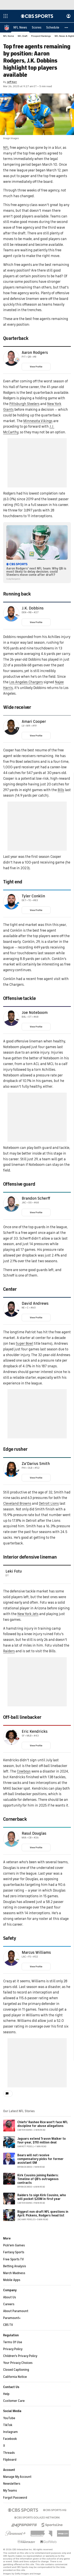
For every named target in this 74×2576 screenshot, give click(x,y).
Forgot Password (15, 2498)
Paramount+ (12, 2318)
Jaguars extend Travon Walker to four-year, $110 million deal (41, 2141)
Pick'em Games (14, 2246)
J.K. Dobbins (33, 608)
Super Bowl (24, 1344)
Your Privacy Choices (18, 2363)
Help (6, 2394)
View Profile (36, 366)
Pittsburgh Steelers (24, 404)
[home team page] (17, 360)
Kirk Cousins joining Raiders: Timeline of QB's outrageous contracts (38, 2179)
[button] (66, 27)
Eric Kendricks (35, 1732)
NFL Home (8, 36)
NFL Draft (22, 36)
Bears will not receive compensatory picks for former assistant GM (40, 2159)
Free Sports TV (13, 2260)
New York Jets (27, 1614)
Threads (9, 2453)
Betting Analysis (14, 2266)
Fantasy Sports (13, 2252)
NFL (6, 148)
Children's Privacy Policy (20, 2356)
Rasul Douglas (34, 1834)
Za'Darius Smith (36, 1464)
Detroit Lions (49, 1504)
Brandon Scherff (36, 1199)
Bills (61, 790)
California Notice (15, 2377)
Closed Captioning (16, 2370)
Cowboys (24, 1771)
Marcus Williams (36, 1953)
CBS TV (8, 2325)
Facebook (10, 2439)
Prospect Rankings (41, 36)
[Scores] (36, 27)
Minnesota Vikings (37, 421)
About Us (9, 2298)
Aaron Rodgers (35, 353)
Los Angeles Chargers (26, 682)
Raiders (9, 1651)
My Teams (10, 2491)
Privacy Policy (12, 2349)
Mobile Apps (11, 2280)
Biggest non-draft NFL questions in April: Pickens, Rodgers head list (42, 2214)
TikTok (7, 2425)
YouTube (9, 2418)
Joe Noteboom (35, 1013)
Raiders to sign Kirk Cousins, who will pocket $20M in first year (41, 2197)
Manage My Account (17, 2477)
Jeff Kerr (12, 82)
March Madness (14, 2273)
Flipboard (9, 2460)
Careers (8, 2304)
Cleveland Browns (17, 1504)
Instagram (10, 2432)
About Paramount (15, 2311)
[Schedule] (53, 27)
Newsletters (11, 2484)
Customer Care (14, 2401)
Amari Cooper (34, 722)
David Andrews (35, 1304)
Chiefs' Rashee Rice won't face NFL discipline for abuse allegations (42, 2124)
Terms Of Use (12, 2342)
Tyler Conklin (33, 896)
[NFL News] (20, 27)
